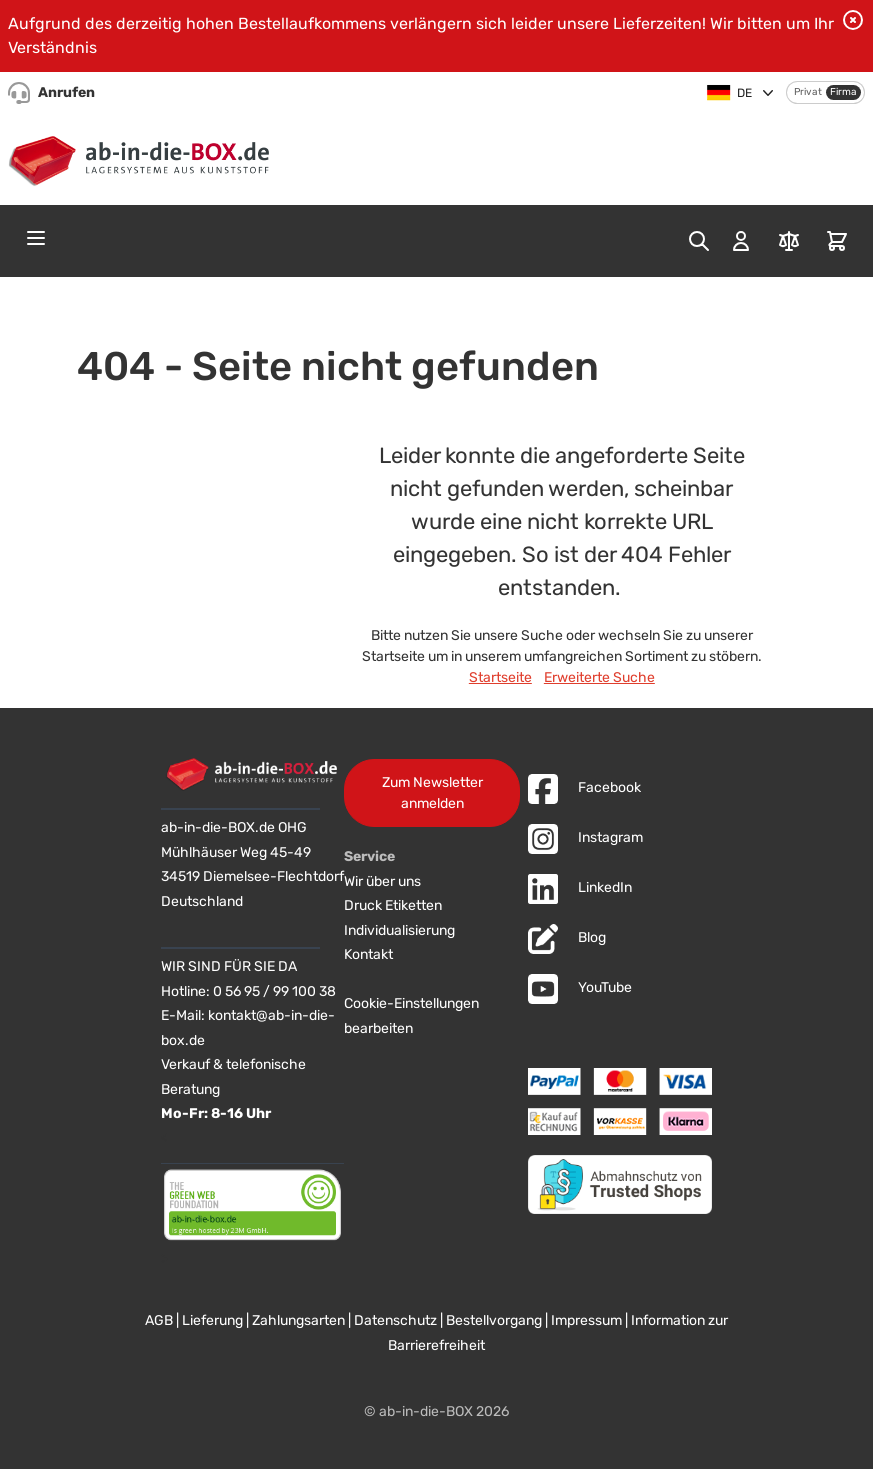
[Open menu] (36, 238)
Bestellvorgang (494, 1320)
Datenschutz (395, 1320)
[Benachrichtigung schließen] (853, 20)
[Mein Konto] (741, 241)
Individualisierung (399, 930)
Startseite (500, 677)
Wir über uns (382, 881)
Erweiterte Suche (599, 677)
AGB (159, 1320)
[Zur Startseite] (143, 157)
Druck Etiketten (393, 905)
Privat (808, 92)
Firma (843, 92)
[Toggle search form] (699, 241)
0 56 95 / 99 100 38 (274, 991)
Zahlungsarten (298, 1320)
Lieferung (212, 1320)
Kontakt (368, 954)
